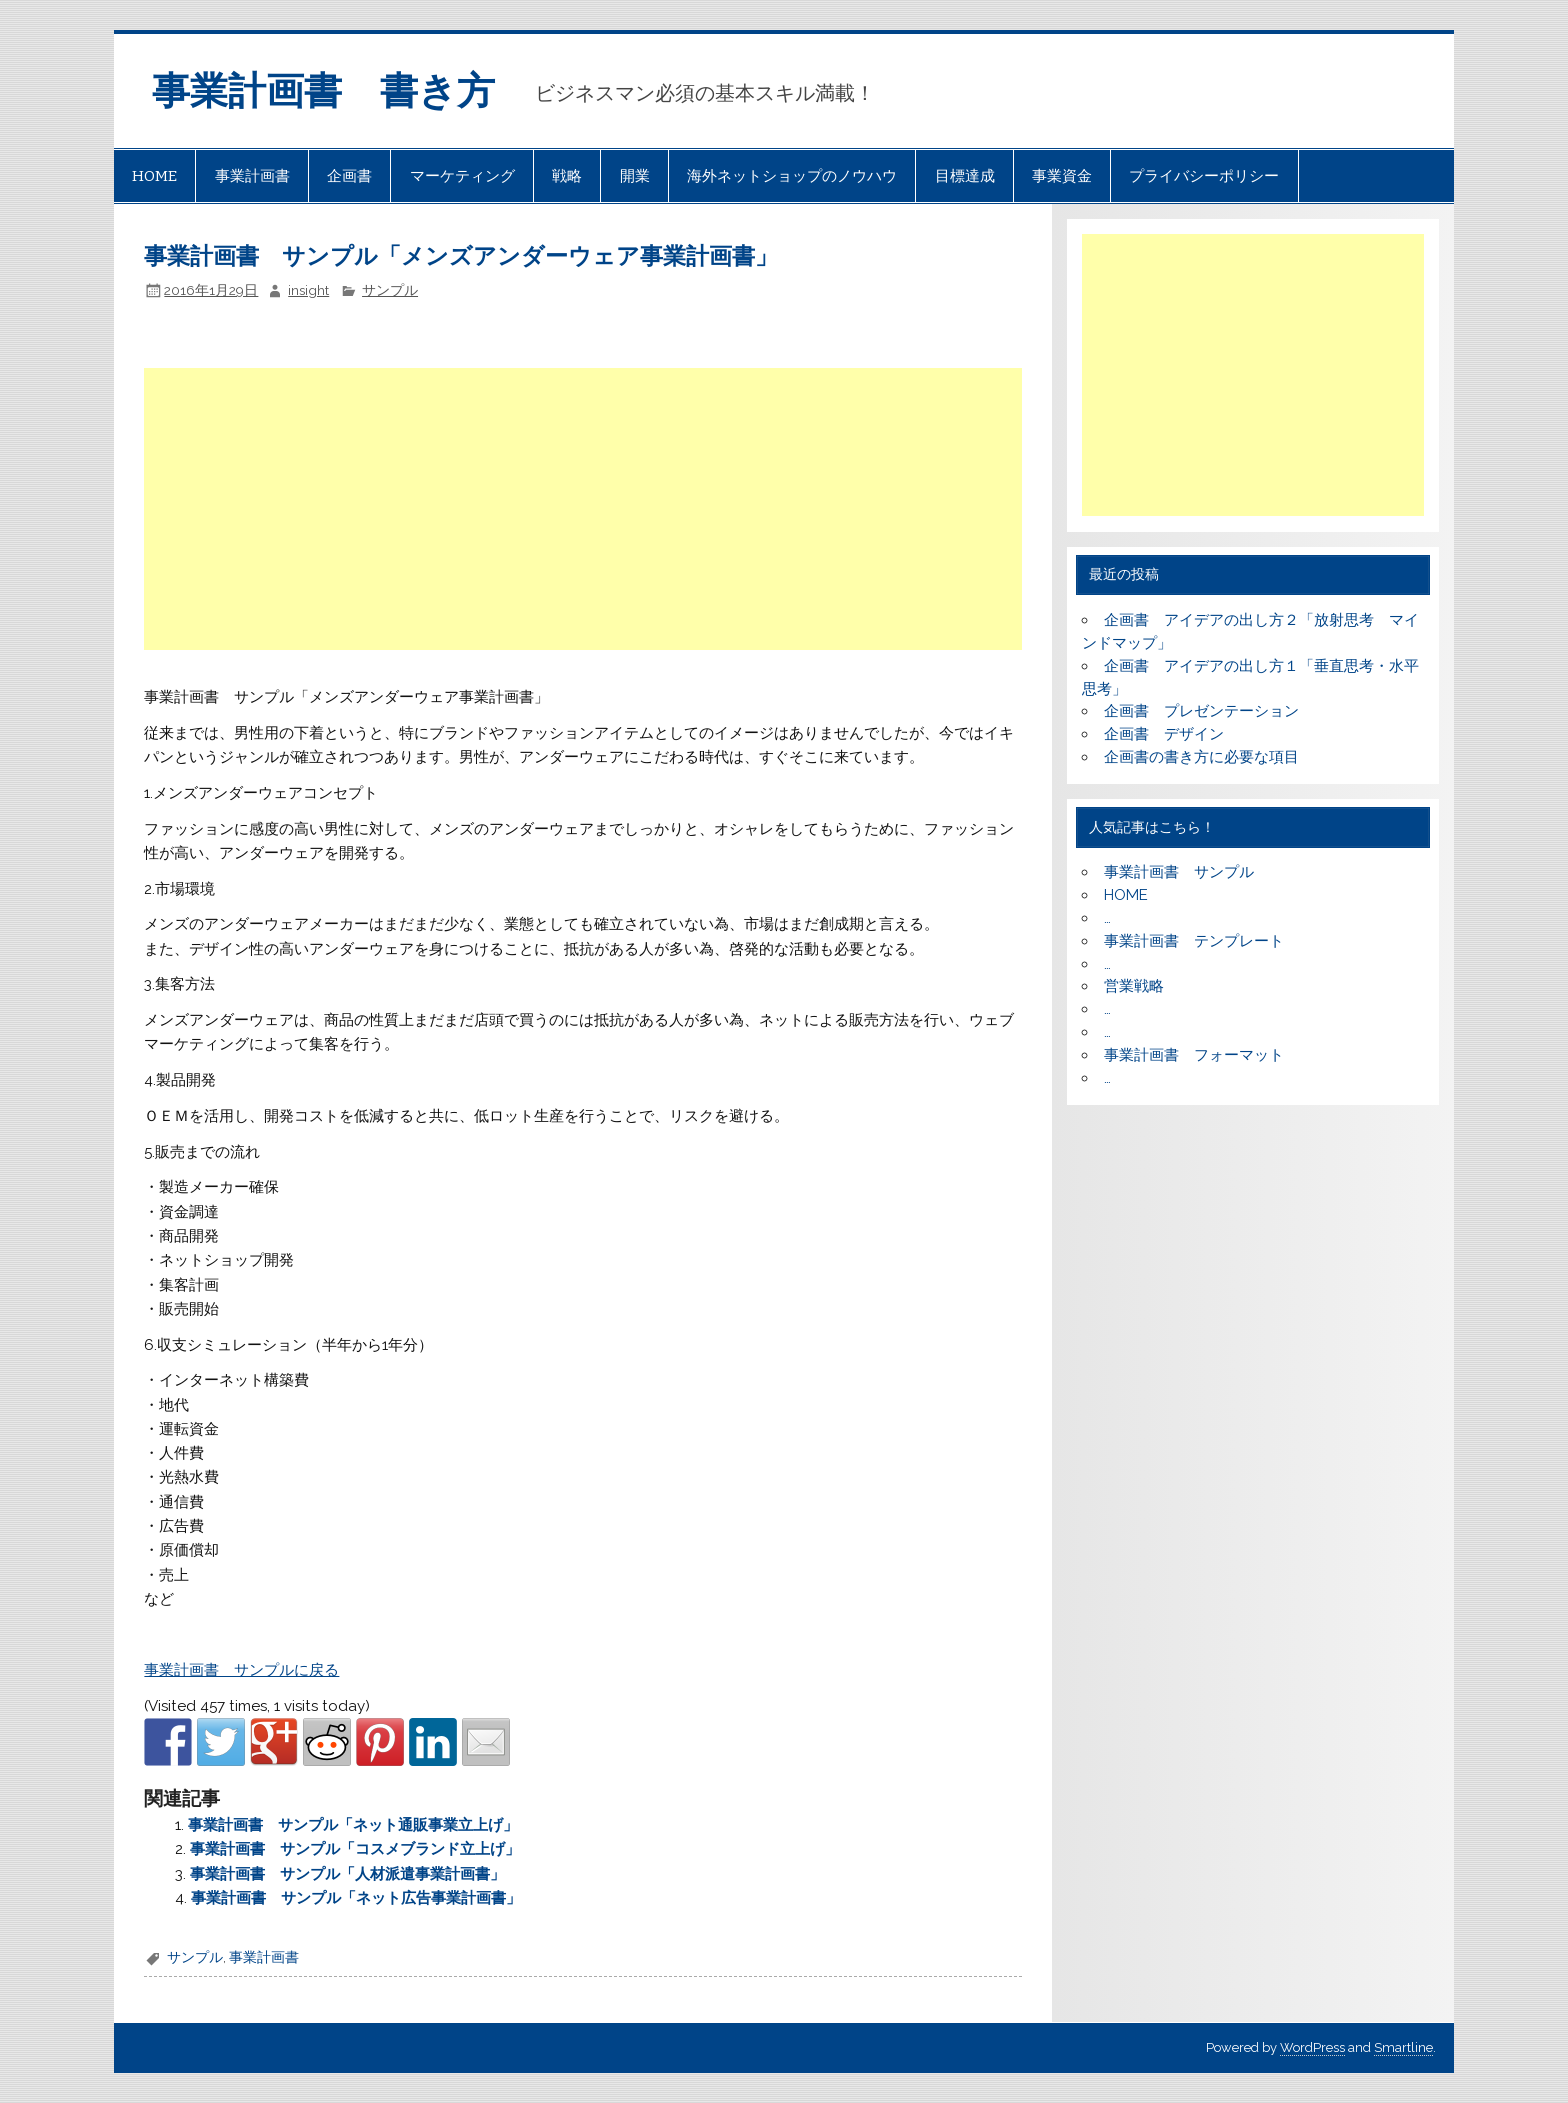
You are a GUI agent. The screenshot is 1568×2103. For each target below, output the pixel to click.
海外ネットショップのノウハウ (792, 176)
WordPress (1312, 2047)
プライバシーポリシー (1204, 176)
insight (308, 290)
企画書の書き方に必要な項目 (1201, 757)
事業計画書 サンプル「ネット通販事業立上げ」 (353, 1825)
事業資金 (1062, 176)
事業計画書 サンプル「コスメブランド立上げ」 (355, 1849)
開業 (635, 176)
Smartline (1403, 2047)
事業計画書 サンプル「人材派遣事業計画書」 (347, 1874)
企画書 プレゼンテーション (1201, 711)
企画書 (349, 176)
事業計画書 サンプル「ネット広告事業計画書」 (356, 1898)
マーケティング (462, 176)
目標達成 (965, 176)
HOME (154, 176)
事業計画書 (252, 176)
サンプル (390, 290)
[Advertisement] (584, 509)
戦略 (567, 176)
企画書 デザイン (1164, 734)
